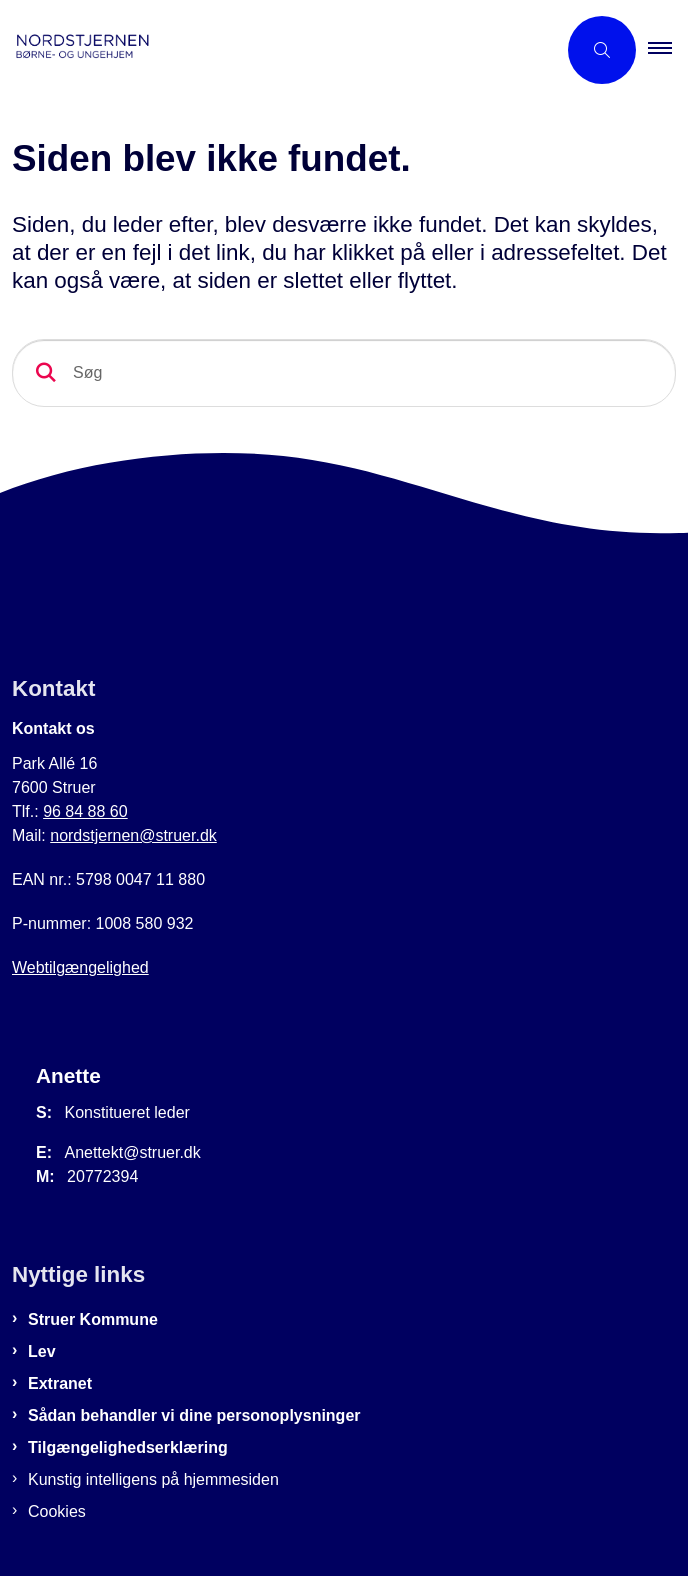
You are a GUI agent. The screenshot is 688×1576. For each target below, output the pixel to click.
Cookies (57, 1511)
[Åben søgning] (602, 50)
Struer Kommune (93, 1319)
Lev (42, 1351)
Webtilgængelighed (80, 967)
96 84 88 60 (85, 811)
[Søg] (344, 373)
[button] (668, 50)
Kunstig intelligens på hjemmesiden (153, 1479)
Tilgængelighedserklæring (128, 1447)
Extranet (60, 1383)
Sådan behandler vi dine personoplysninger (194, 1415)
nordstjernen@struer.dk (133, 835)
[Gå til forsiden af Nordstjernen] (278, 50)
